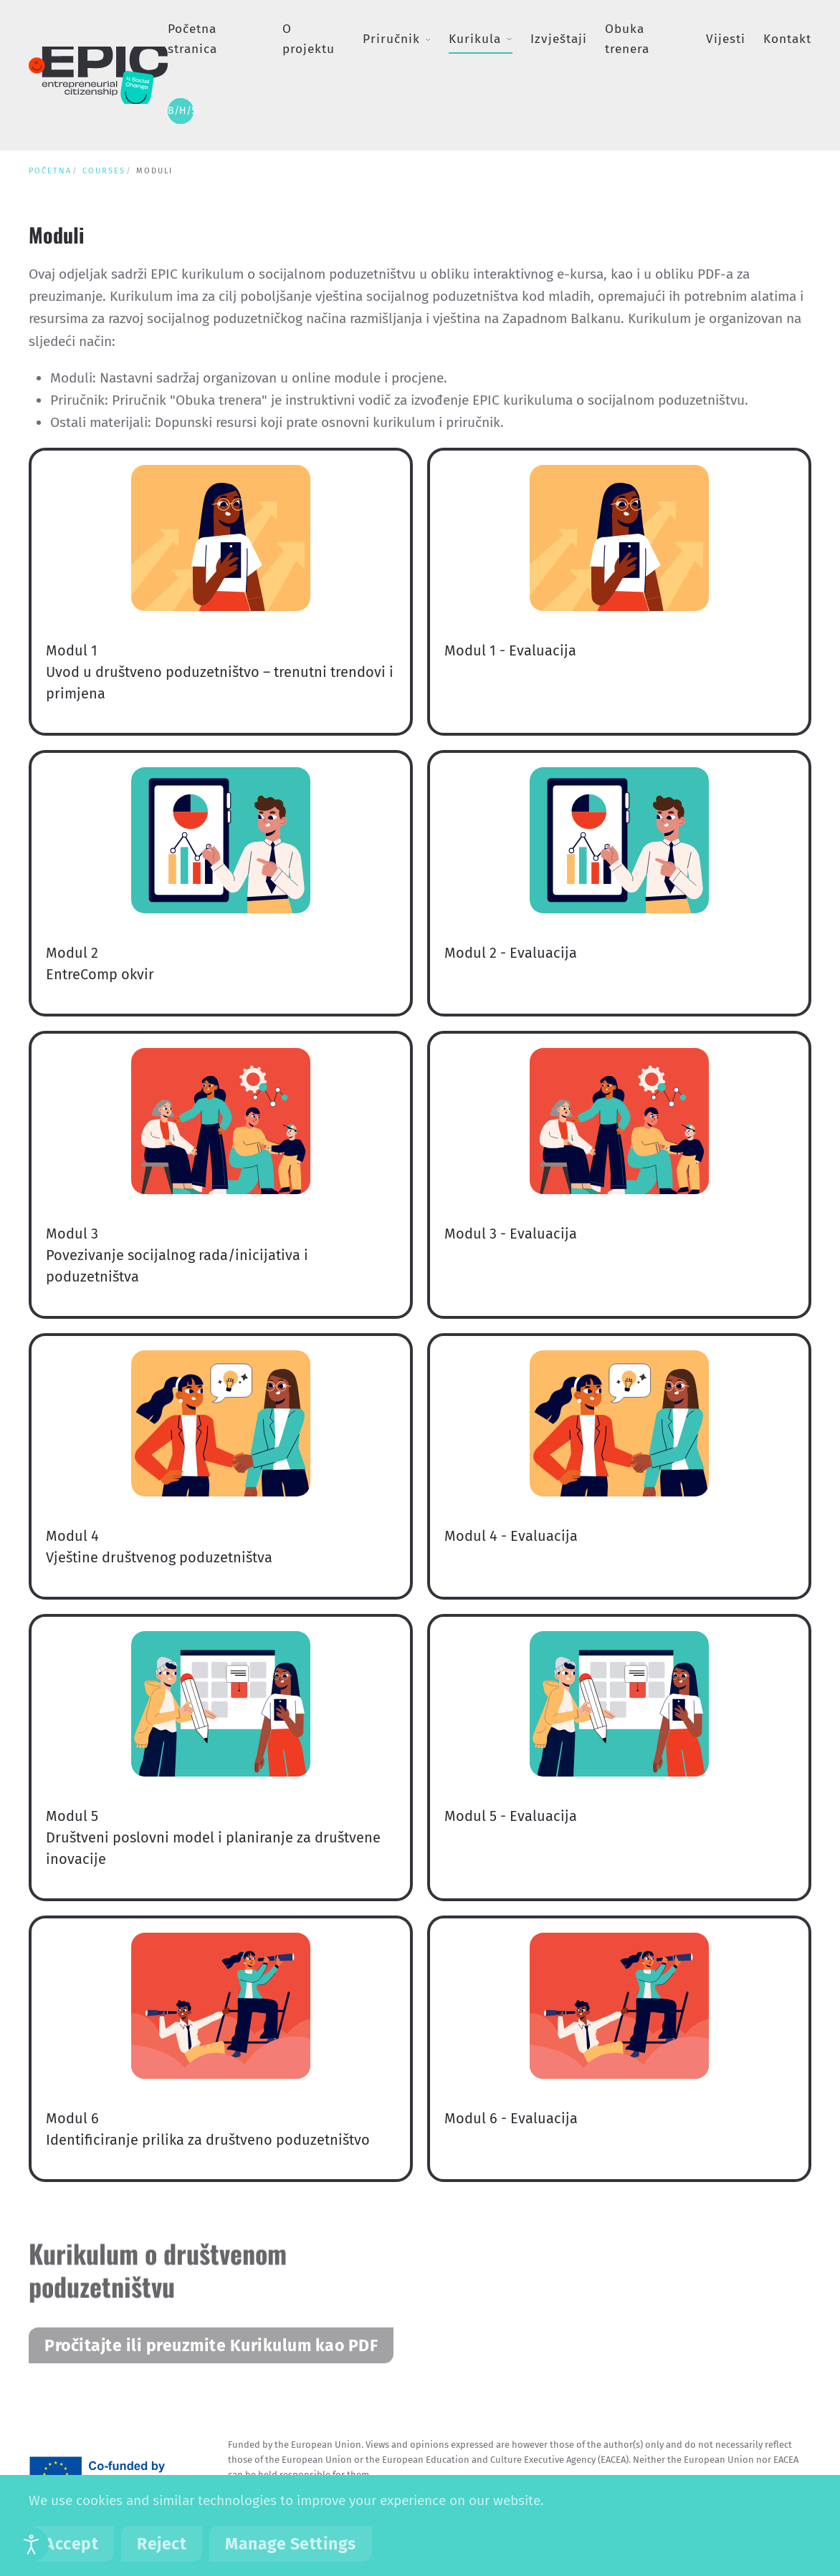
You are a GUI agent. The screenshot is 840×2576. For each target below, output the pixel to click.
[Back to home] (98, 75)
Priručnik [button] (397, 39)
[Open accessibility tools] (31, 2544)
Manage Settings (290, 2544)
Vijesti (725, 39)
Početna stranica (192, 39)
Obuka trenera (627, 39)
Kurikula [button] (480, 39)
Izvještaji (558, 39)
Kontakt (787, 39)
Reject (161, 2544)
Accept (71, 2544)
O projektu (308, 39)
